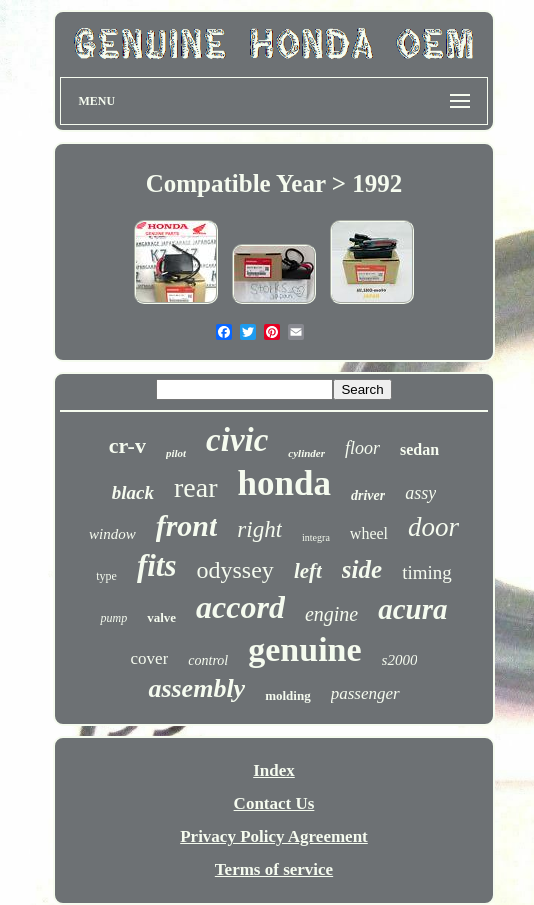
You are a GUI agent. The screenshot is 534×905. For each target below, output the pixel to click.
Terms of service (274, 869)
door (433, 527)
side (362, 569)
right (259, 529)
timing (427, 572)
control (208, 660)
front (187, 525)
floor (362, 448)
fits (157, 565)
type (106, 576)
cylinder (306, 453)
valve (161, 617)
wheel (369, 533)
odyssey (235, 570)
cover (150, 658)
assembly (196, 688)
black (133, 492)
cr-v (127, 445)
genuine (304, 649)
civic (237, 440)
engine (331, 614)
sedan (419, 449)
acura (412, 609)
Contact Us (274, 803)
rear (196, 487)
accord (240, 607)
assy (420, 493)
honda (284, 483)
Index (274, 770)
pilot (176, 453)
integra (316, 537)
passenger (365, 693)
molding (288, 695)
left (308, 571)
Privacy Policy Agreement (274, 836)
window (112, 534)
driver (368, 495)
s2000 (400, 660)
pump (113, 618)
